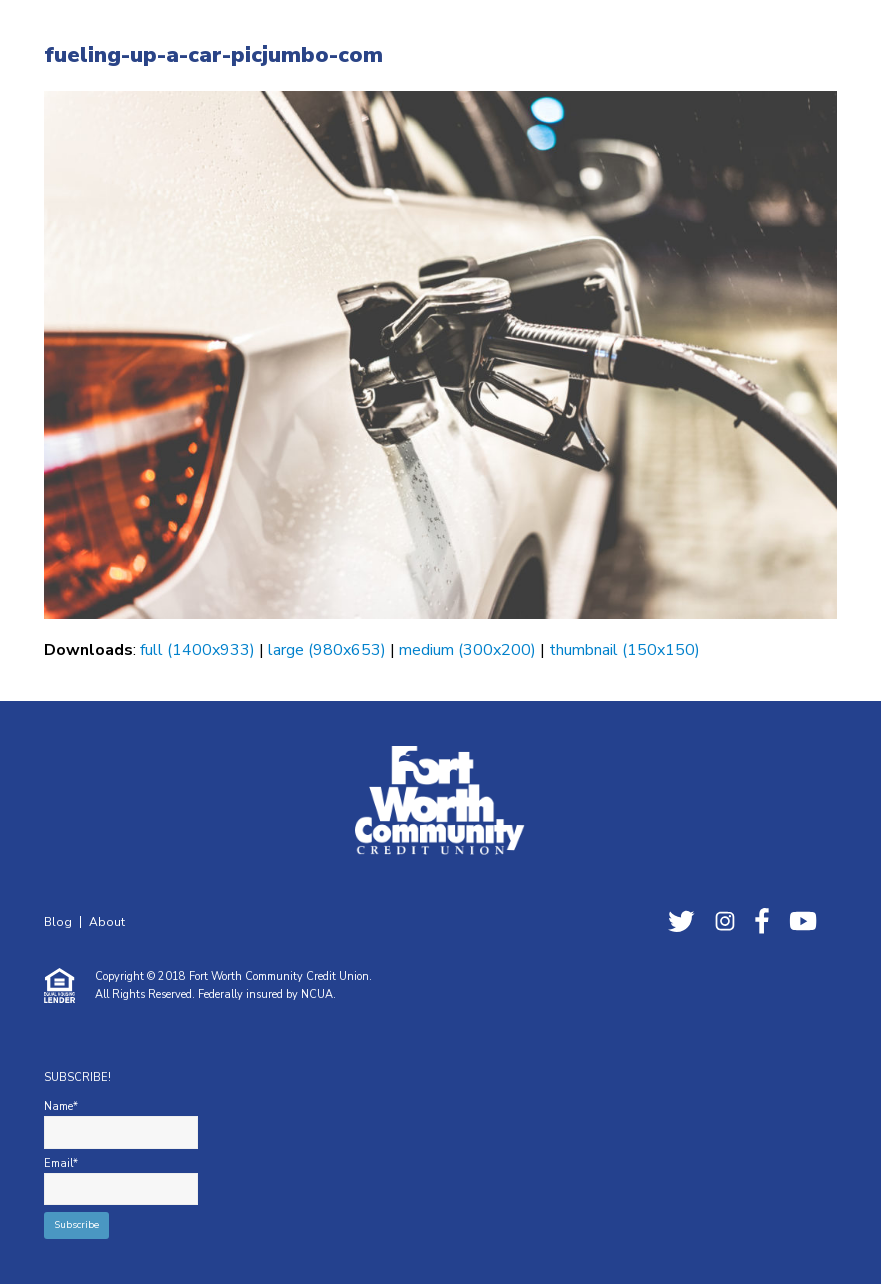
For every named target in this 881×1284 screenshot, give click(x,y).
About (107, 922)
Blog (58, 922)
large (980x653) (327, 650)
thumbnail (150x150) (624, 650)
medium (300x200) (467, 650)
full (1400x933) (197, 650)
